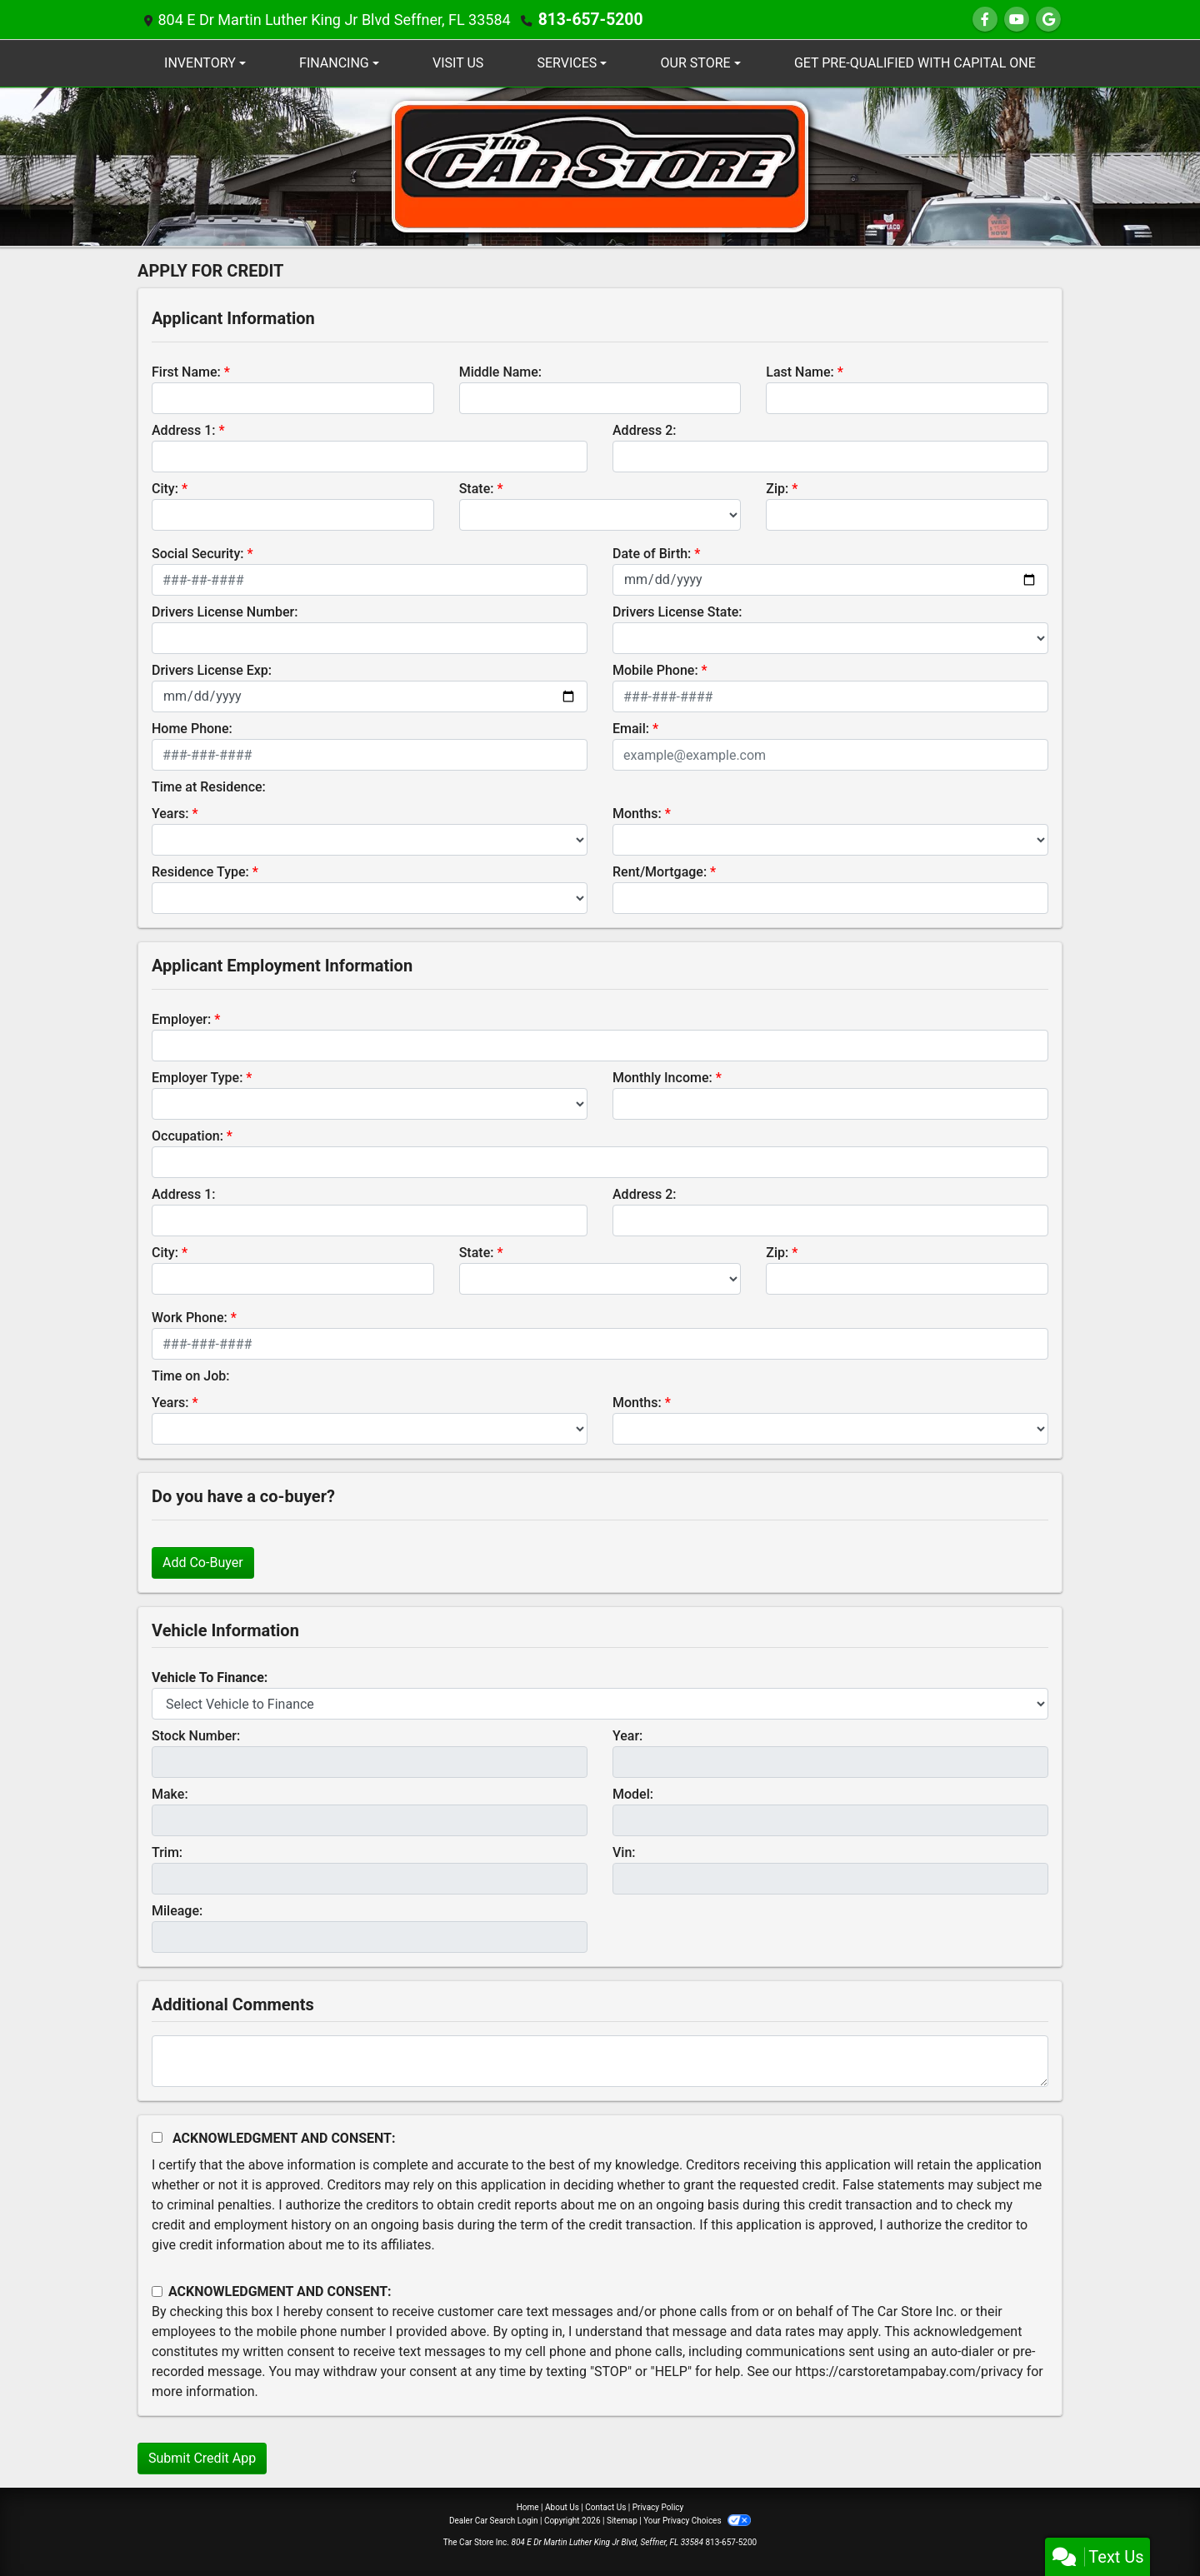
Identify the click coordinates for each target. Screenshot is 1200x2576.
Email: (630, 728)
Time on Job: (190, 1376)
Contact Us (605, 2507)
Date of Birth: (651, 554)
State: (476, 489)
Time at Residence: (209, 787)
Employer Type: (197, 1078)
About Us (562, 2507)
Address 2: (644, 430)
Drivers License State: (677, 612)
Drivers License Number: (225, 612)
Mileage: (177, 1911)
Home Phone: (192, 728)
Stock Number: (196, 1736)
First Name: (186, 372)
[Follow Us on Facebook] (985, 19)
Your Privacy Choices (697, 2520)
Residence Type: (200, 872)
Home (528, 2507)
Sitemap (622, 2520)
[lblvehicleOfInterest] (600, 1704)
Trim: (167, 1852)
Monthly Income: (662, 1078)
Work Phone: (190, 1317)
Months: (637, 813)
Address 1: (183, 430)
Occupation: (187, 1136)
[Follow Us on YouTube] (1016, 19)
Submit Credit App (202, 2458)
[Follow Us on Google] (1048, 19)
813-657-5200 (587, 19)
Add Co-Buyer (202, 1562)
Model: (632, 1794)
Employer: (181, 1019)
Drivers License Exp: (212, 670)
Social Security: (198, 554)
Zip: (777, 489)
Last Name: (800, 372)
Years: (170, 813)
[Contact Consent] (157, 2291)
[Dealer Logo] (600, 165)
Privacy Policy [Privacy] (658, 2507)
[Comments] (600, 2061)
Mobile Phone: (655, 670)
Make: (170, 1794)
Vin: (624, 1852)
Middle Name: (500, 372)
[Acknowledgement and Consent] (157, 2137)
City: (165, 489)
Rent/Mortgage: (659, 872)
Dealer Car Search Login (493, 2520)
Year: (627, 1736)
